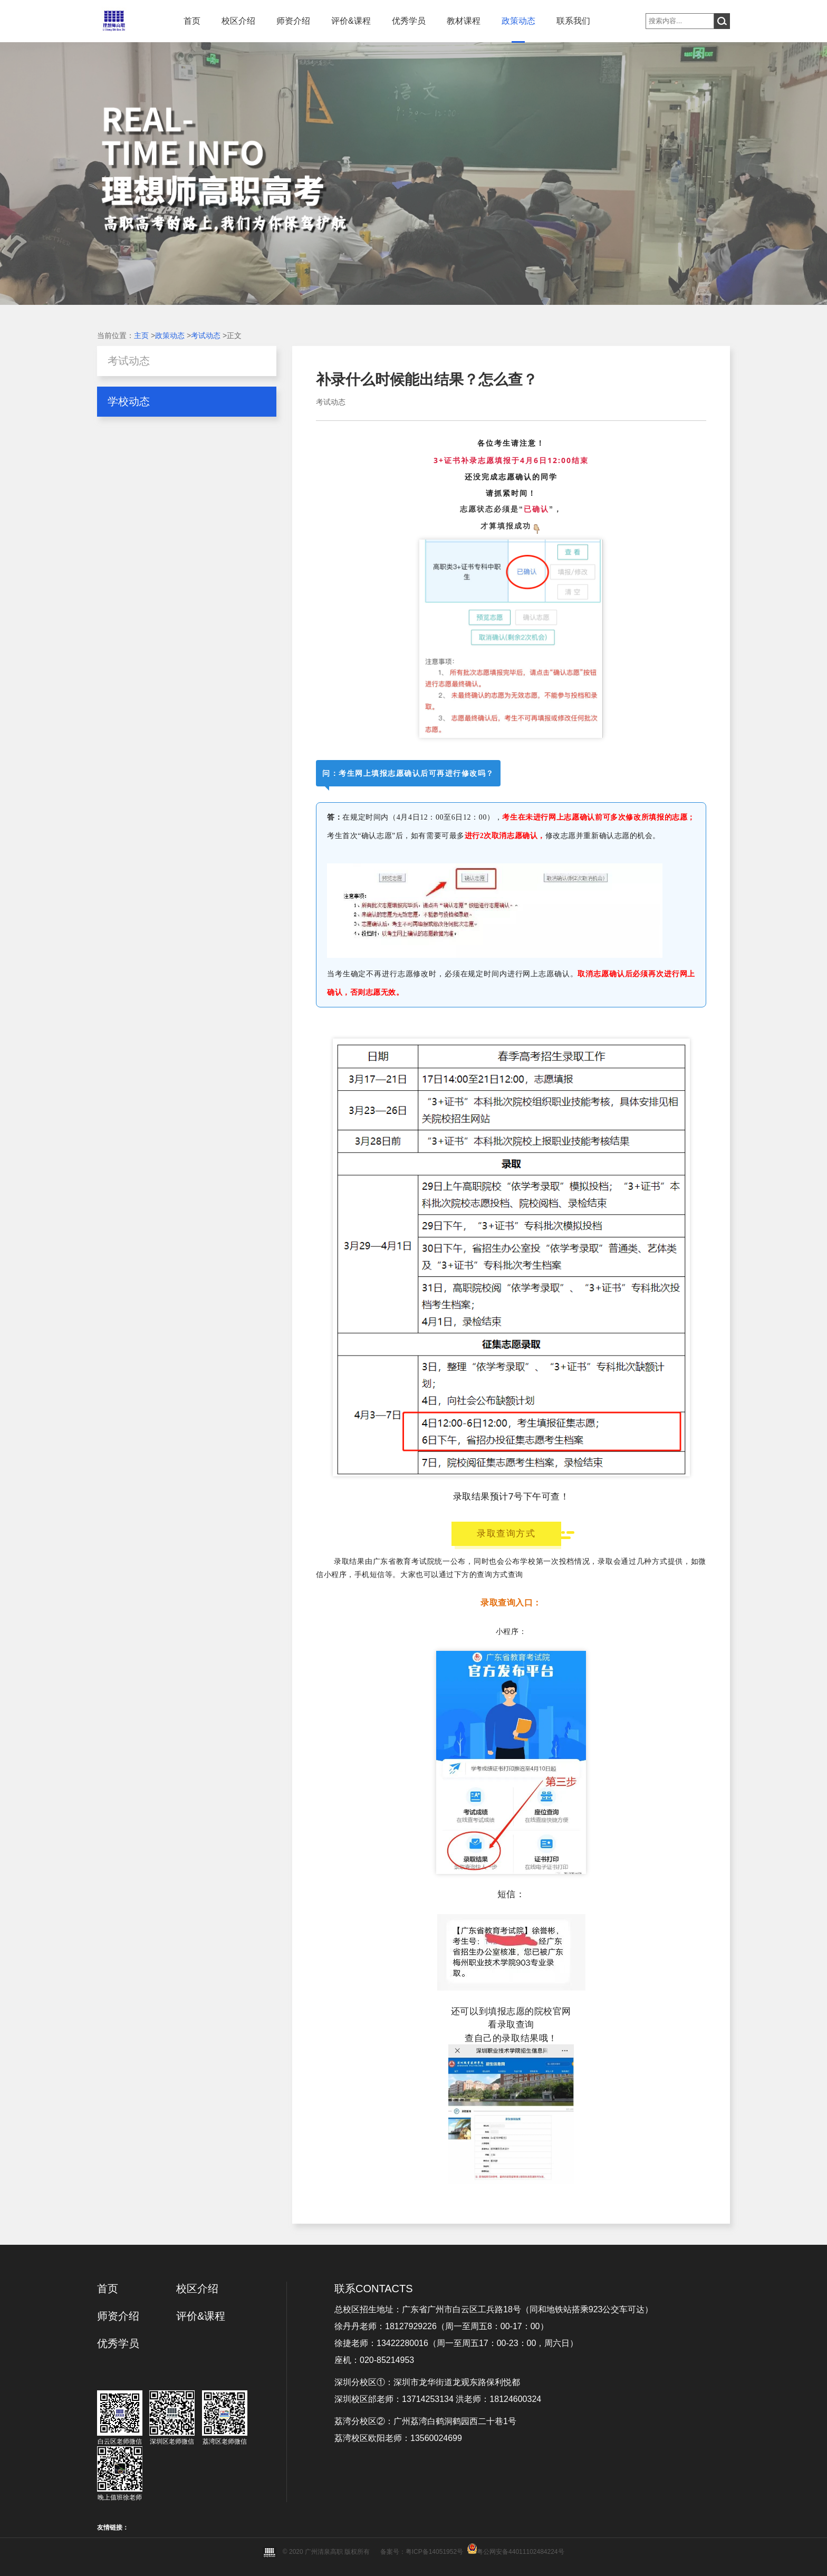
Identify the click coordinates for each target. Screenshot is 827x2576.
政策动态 (518, 20)
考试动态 (205, 335)
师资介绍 (293, 20)
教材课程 (463, 20)
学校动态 (129, 401)
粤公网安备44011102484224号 (520, 2551)
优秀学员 (409, 20)
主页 (141, 335)
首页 (192, 20)
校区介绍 (238, 20)
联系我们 (573, 20)
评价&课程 (351, 20)
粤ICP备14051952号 (434, 2551)
